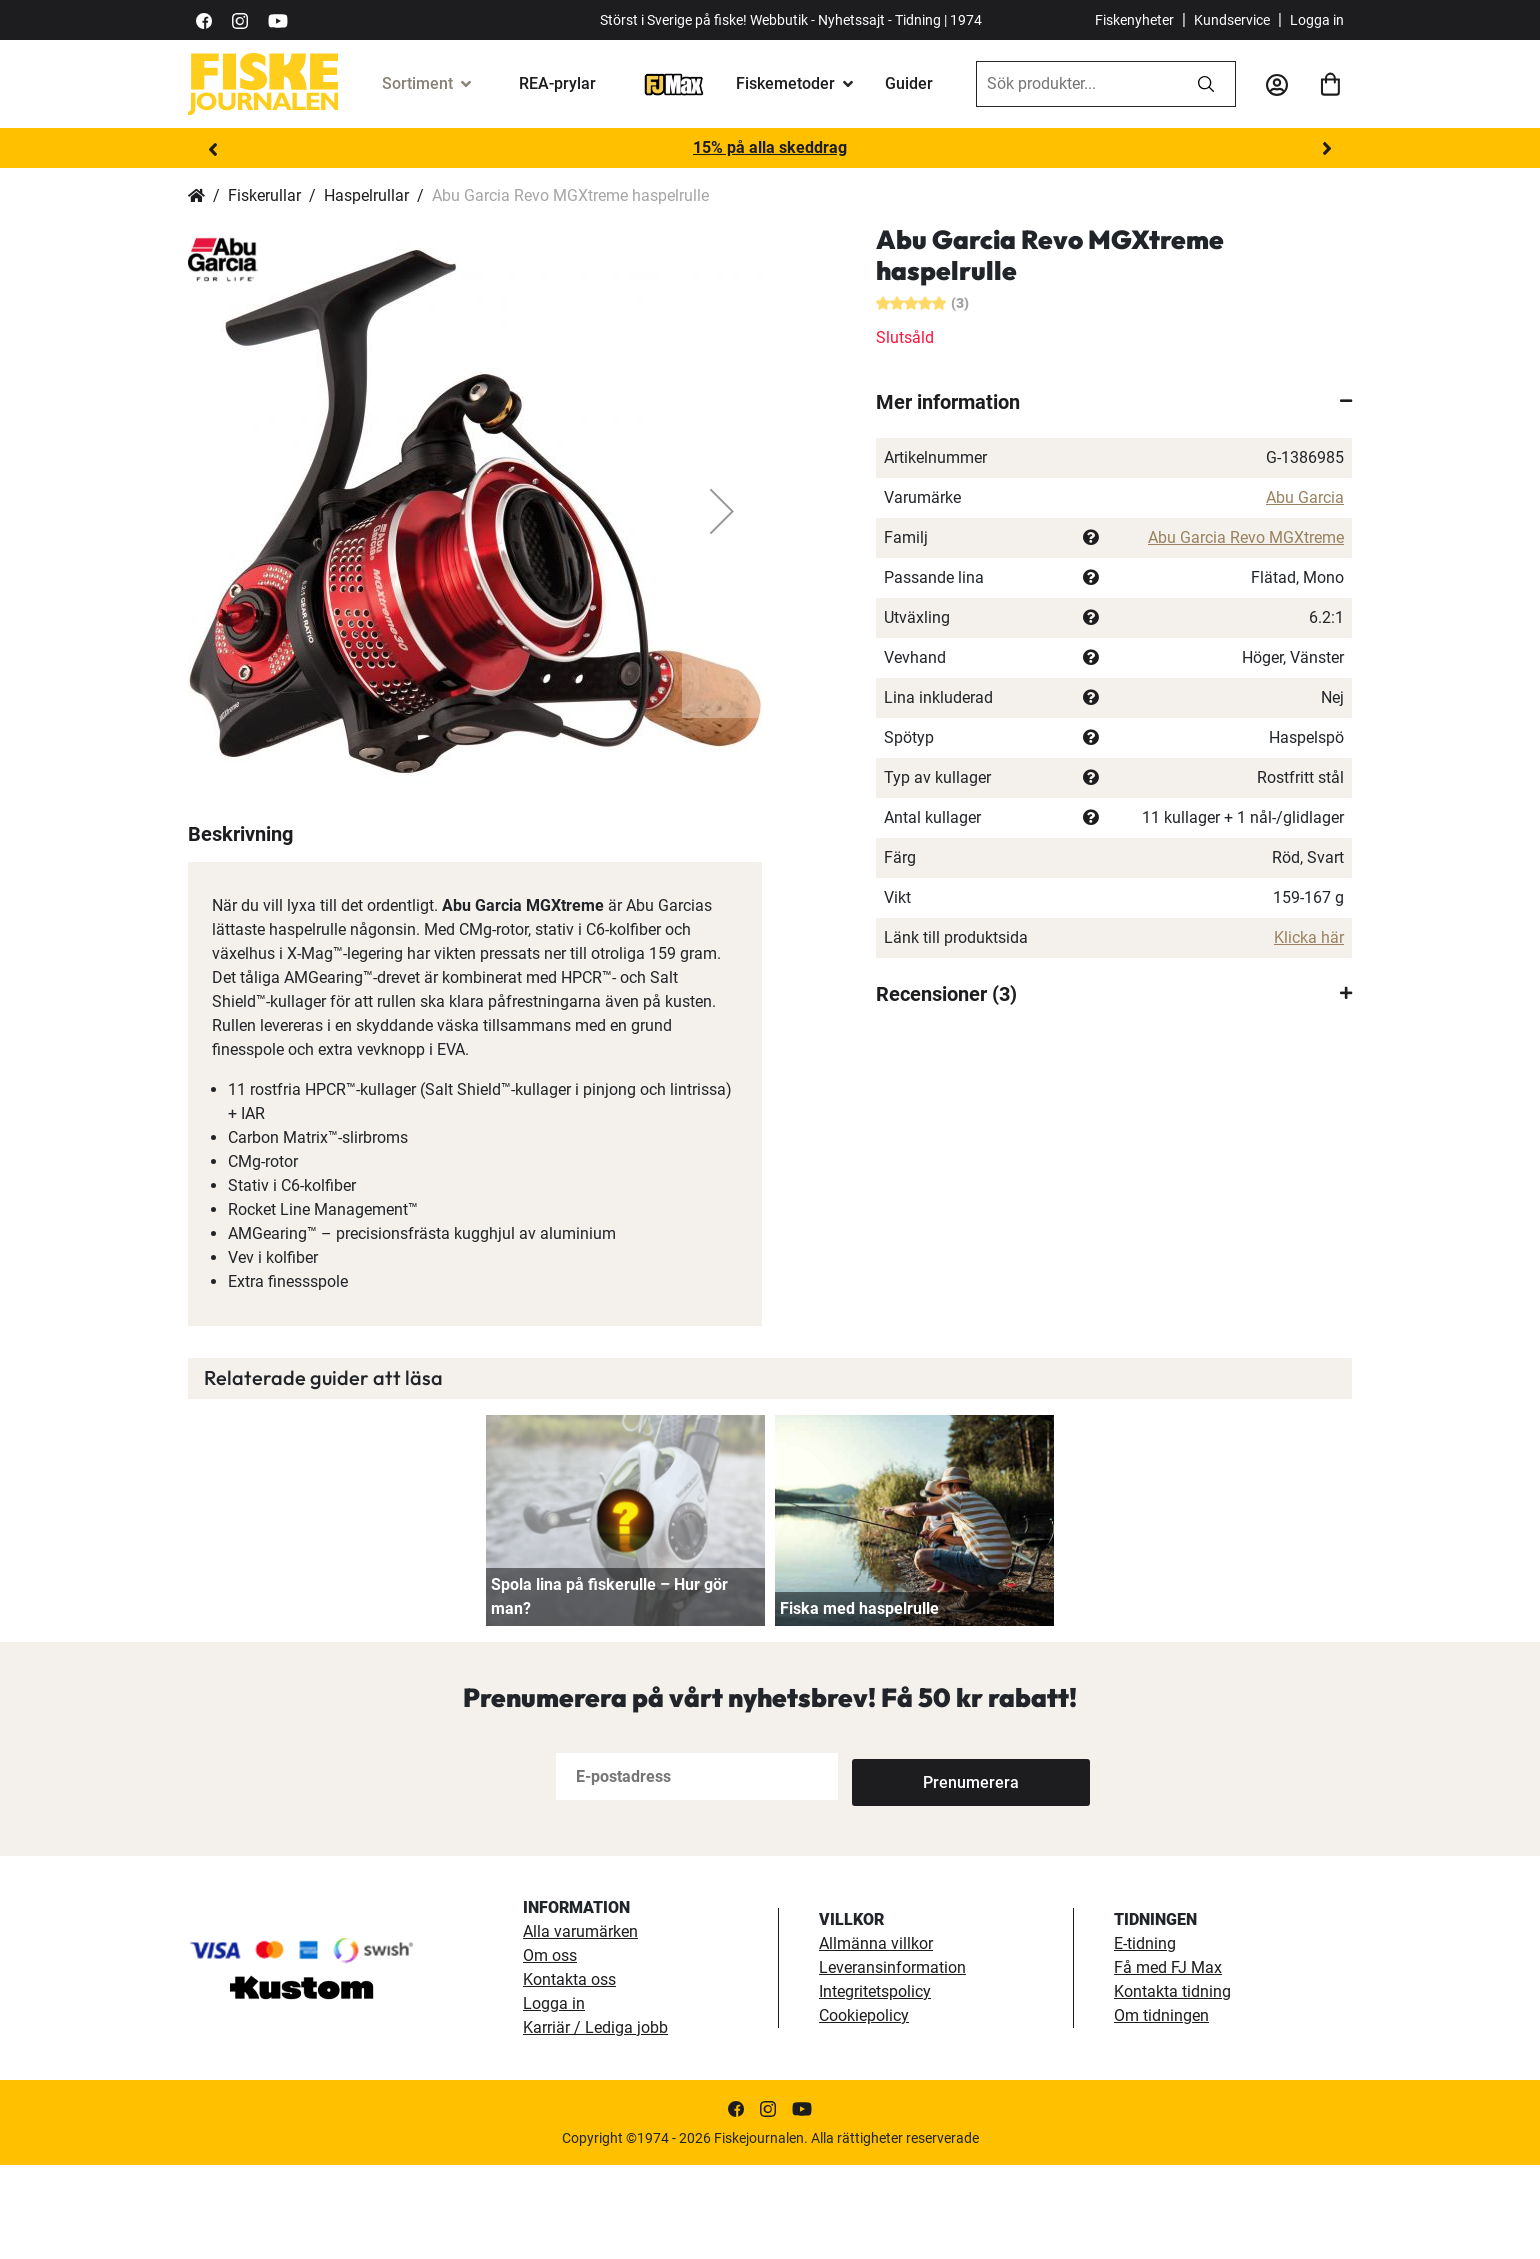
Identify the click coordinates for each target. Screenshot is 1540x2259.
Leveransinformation (892, 2061)
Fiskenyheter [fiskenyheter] (1134, 20)
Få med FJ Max (1168, 2061)
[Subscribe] (918, 1870)
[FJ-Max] (674, 83)
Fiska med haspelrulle (859, 1702)
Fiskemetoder (785, 83)
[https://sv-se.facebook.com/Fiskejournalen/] (204, 19)
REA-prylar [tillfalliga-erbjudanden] (557, 83)
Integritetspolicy (875, 2085)
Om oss (550, 2049)
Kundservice (1232, 20)
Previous (213, 149)
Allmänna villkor (876, 2037)
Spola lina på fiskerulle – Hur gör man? (609, 1690)
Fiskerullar (264, 195)
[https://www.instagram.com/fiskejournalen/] (240, 19)
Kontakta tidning (1172, 2085)
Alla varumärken (580, 2025)
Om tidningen (1161, 2109)
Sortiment (417, 83)
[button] (722, 511)
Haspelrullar (366, 195)
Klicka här (1309, 937)
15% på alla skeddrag (770, 147)
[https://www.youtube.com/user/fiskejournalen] (278, 19)
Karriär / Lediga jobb (595, 2121)
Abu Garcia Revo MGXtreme (1246, 537)
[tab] (1114, 402)
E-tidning (1145, 2037)
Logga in (1317, 20)
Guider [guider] (909, 83)
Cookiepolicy (864, 2109)
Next (1327, 149)
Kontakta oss (569, 2073)
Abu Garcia (1305, 497)
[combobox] (1077, 84)
